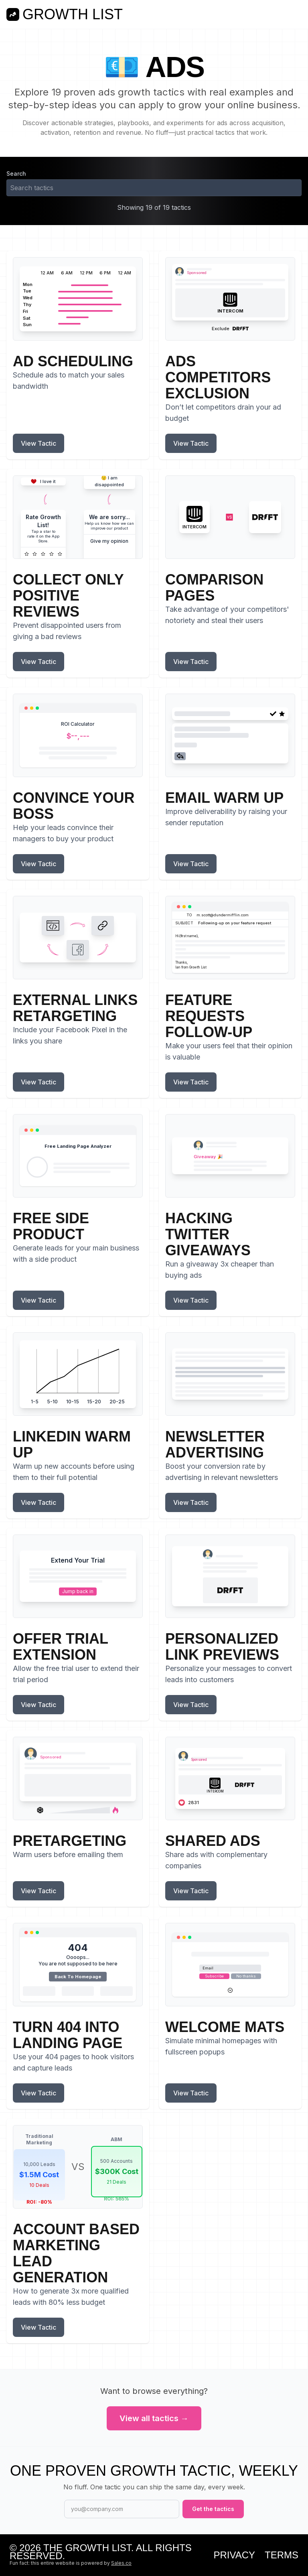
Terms (281, 2555)
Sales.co (121, 2563)
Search (16, 173)
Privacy (234, 2555)
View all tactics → (154, 2418)
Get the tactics (213, 2508)
